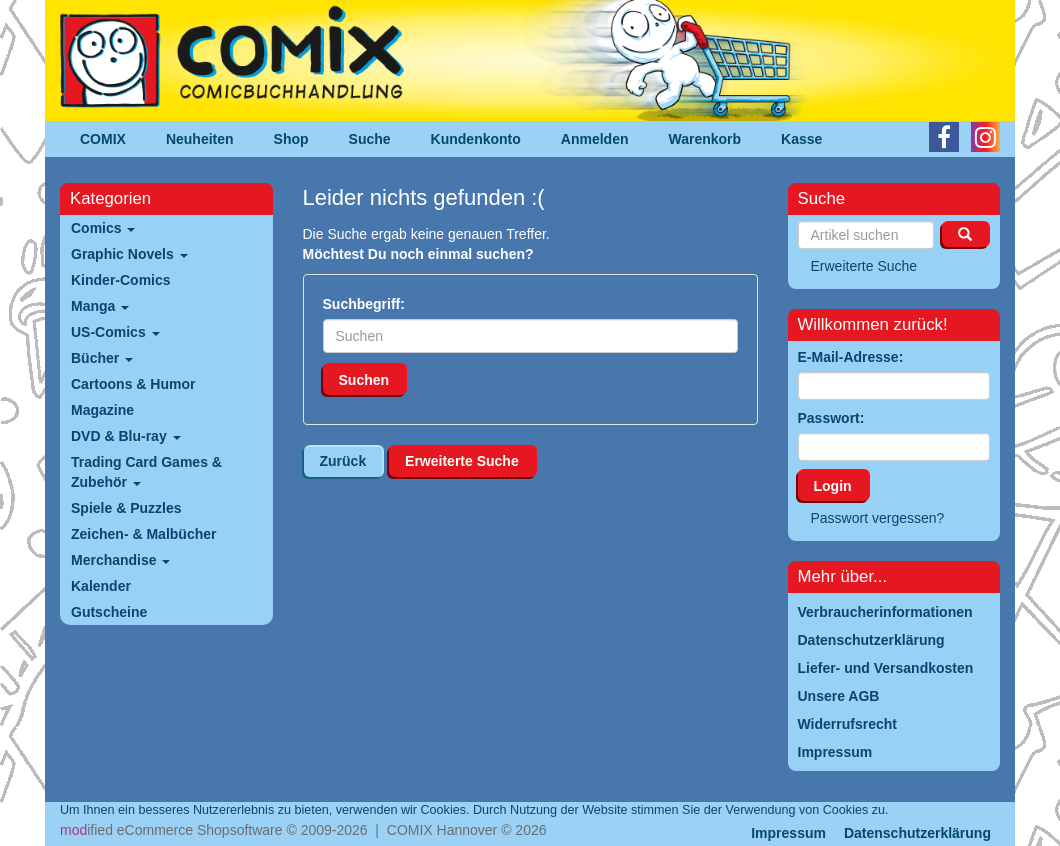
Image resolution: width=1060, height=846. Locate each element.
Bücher (102, 358)
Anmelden (595, 139)
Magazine (102, 410)
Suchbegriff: (364, 304)
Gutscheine (109, 612)
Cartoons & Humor (133, 384)
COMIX (103, 139)
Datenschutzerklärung (917, 833)
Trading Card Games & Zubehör (146, 472)
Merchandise (120, 560)
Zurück (343, 461)
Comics (103, 228)
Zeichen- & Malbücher (143, 534)
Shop (291, 139)
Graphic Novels (129, 254)
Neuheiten (200, 139)
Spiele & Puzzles (126, 508)
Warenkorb (705, 139)
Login (833, 486)
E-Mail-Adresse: (851, 357)
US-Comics (115, 332)
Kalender (101, 586)
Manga (100, 306)
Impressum (788, 833)
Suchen (364, 380)
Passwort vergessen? (878, 518)
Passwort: (831, 418)
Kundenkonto (476, 139)
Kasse (801, 139)
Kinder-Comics (121, 280)
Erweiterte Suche (462, 461)
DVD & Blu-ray (126, 436)
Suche (370, 139)
